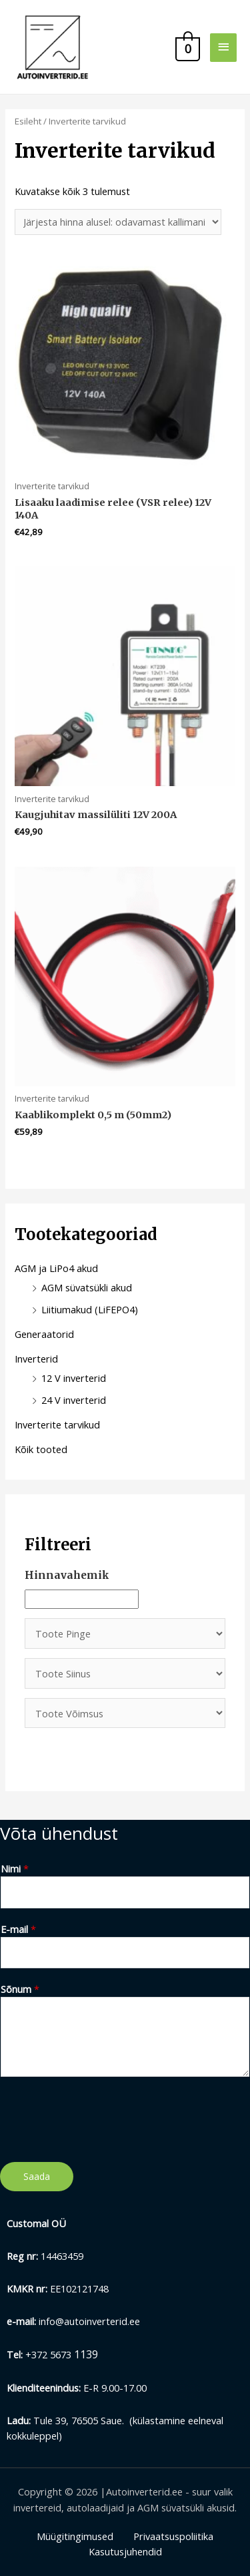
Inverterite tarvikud (57, 1424)
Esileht (28, 121)
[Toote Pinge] (125, 1633)
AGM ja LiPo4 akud (56, 1268)
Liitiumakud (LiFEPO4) (89, 1309)
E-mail (18, 1929)
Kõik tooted (41, 1449)
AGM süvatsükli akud (86, 1287)
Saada (36, 2176)
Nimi (15, 1868)
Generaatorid (44, 1334)
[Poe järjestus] (118, 222)
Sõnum (20, 1989)
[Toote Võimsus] (125, 1713)
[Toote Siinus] (125, 1673)
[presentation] (101, 2116)
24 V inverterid (73, 1399)
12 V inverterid (73, 1378)
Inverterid (36, 1358)
